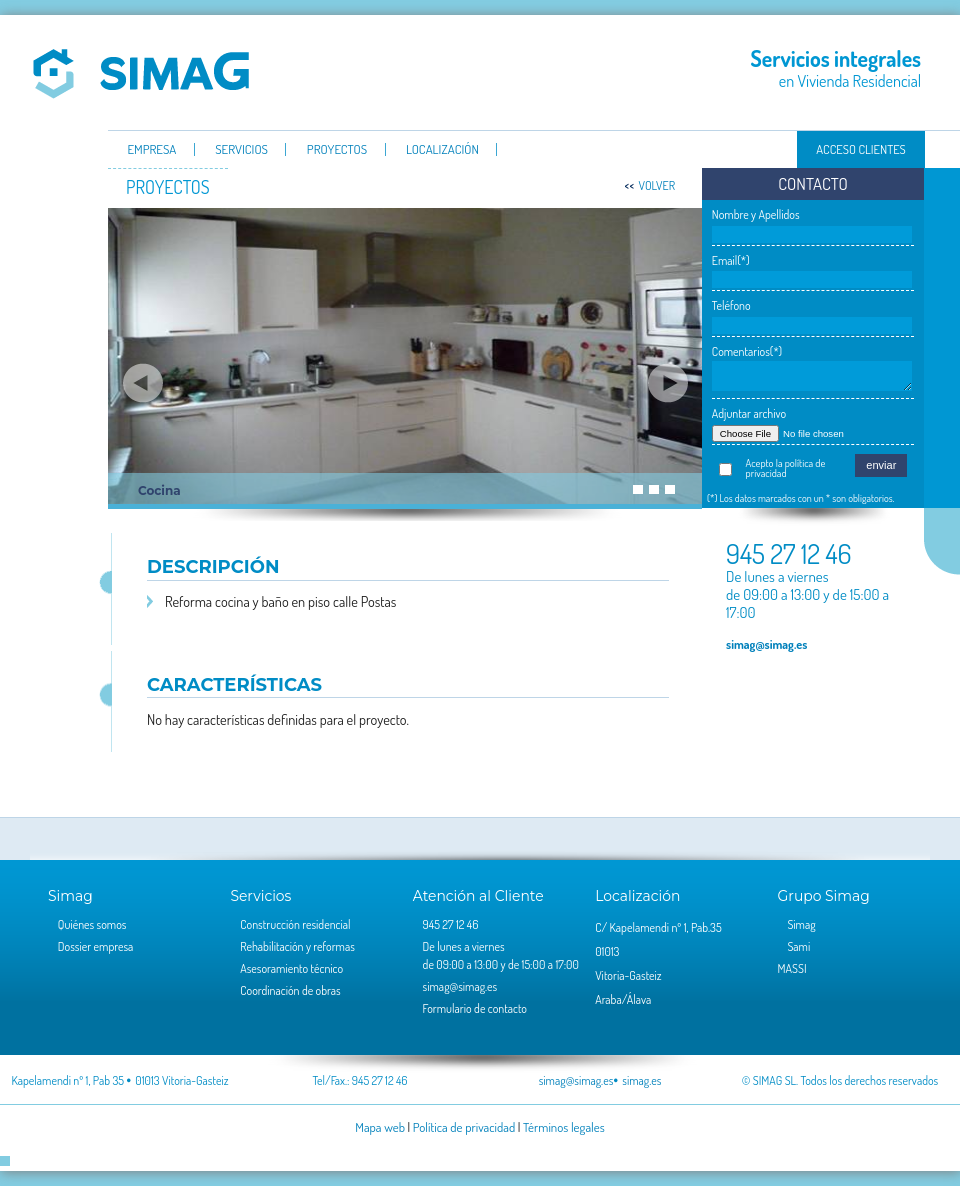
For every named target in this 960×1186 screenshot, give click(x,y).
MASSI (792, 968)
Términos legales (564, 1127)
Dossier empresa (96, 946)
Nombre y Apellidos (756, 214)
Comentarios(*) (747, 351)
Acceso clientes (861, 149)
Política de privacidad (464, 1127)
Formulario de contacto (475, 1008)
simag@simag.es (766, 644)
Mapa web (380, 1127)
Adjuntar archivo (749, 413)
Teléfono (731, 305)
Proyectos (337, 150)
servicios (241, 150)
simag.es (641, 1080)
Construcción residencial (295, 924)
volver (656, 185)
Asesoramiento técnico (291, 968)
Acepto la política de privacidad (786, 468)
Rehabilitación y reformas (297, 946)
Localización (442, 150)
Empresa (151, 150)
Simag (141, 72)
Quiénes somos (92, 924)
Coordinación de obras (290, 990)
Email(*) (731, 260)
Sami (798, 946)
